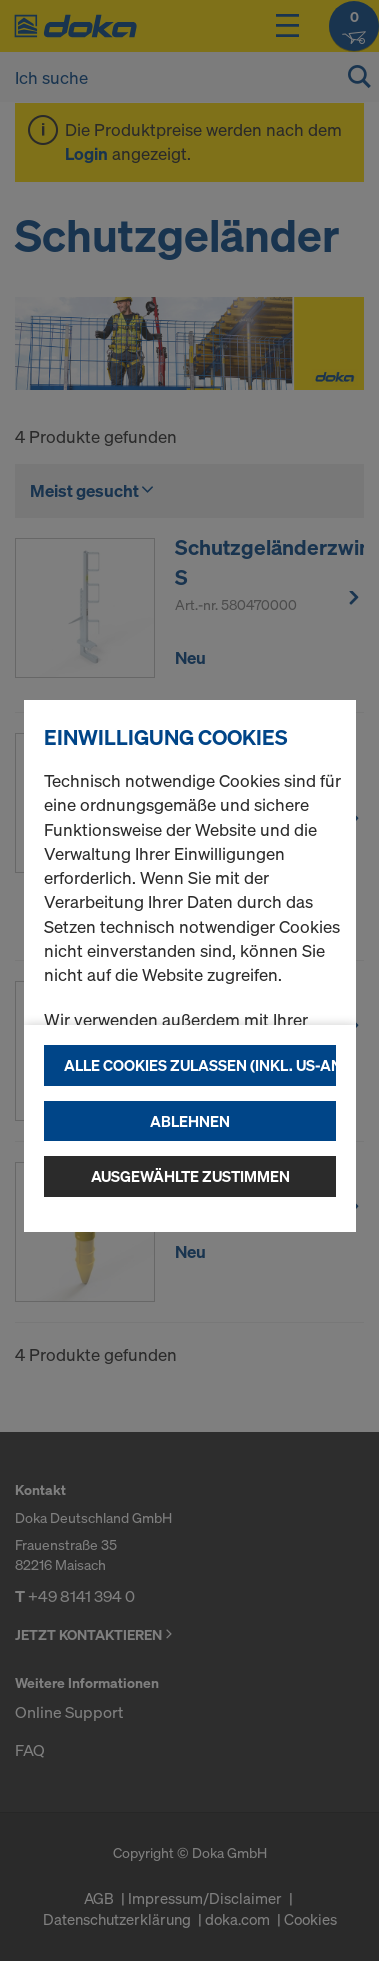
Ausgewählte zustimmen (190, 1176)
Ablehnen (190, 1121)
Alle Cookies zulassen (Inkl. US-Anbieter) (200, 1065)
